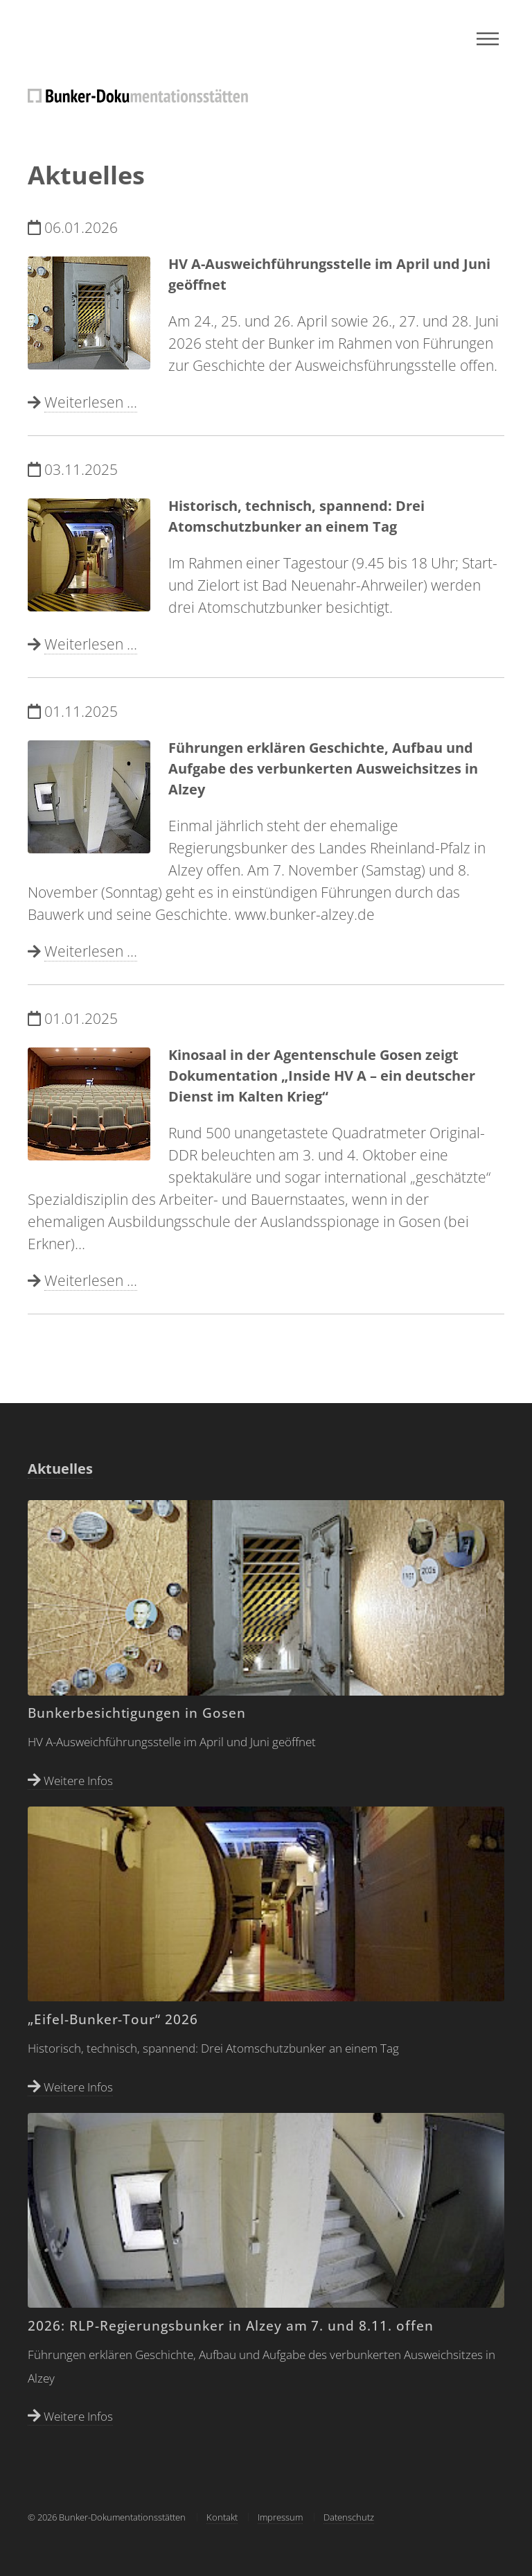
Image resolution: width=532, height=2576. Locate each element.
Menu (488, 38)
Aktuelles (60, 1468)
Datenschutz (348, 2517)
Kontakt (222, 2517)
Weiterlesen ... (90, 402)
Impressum (280, 2517)
